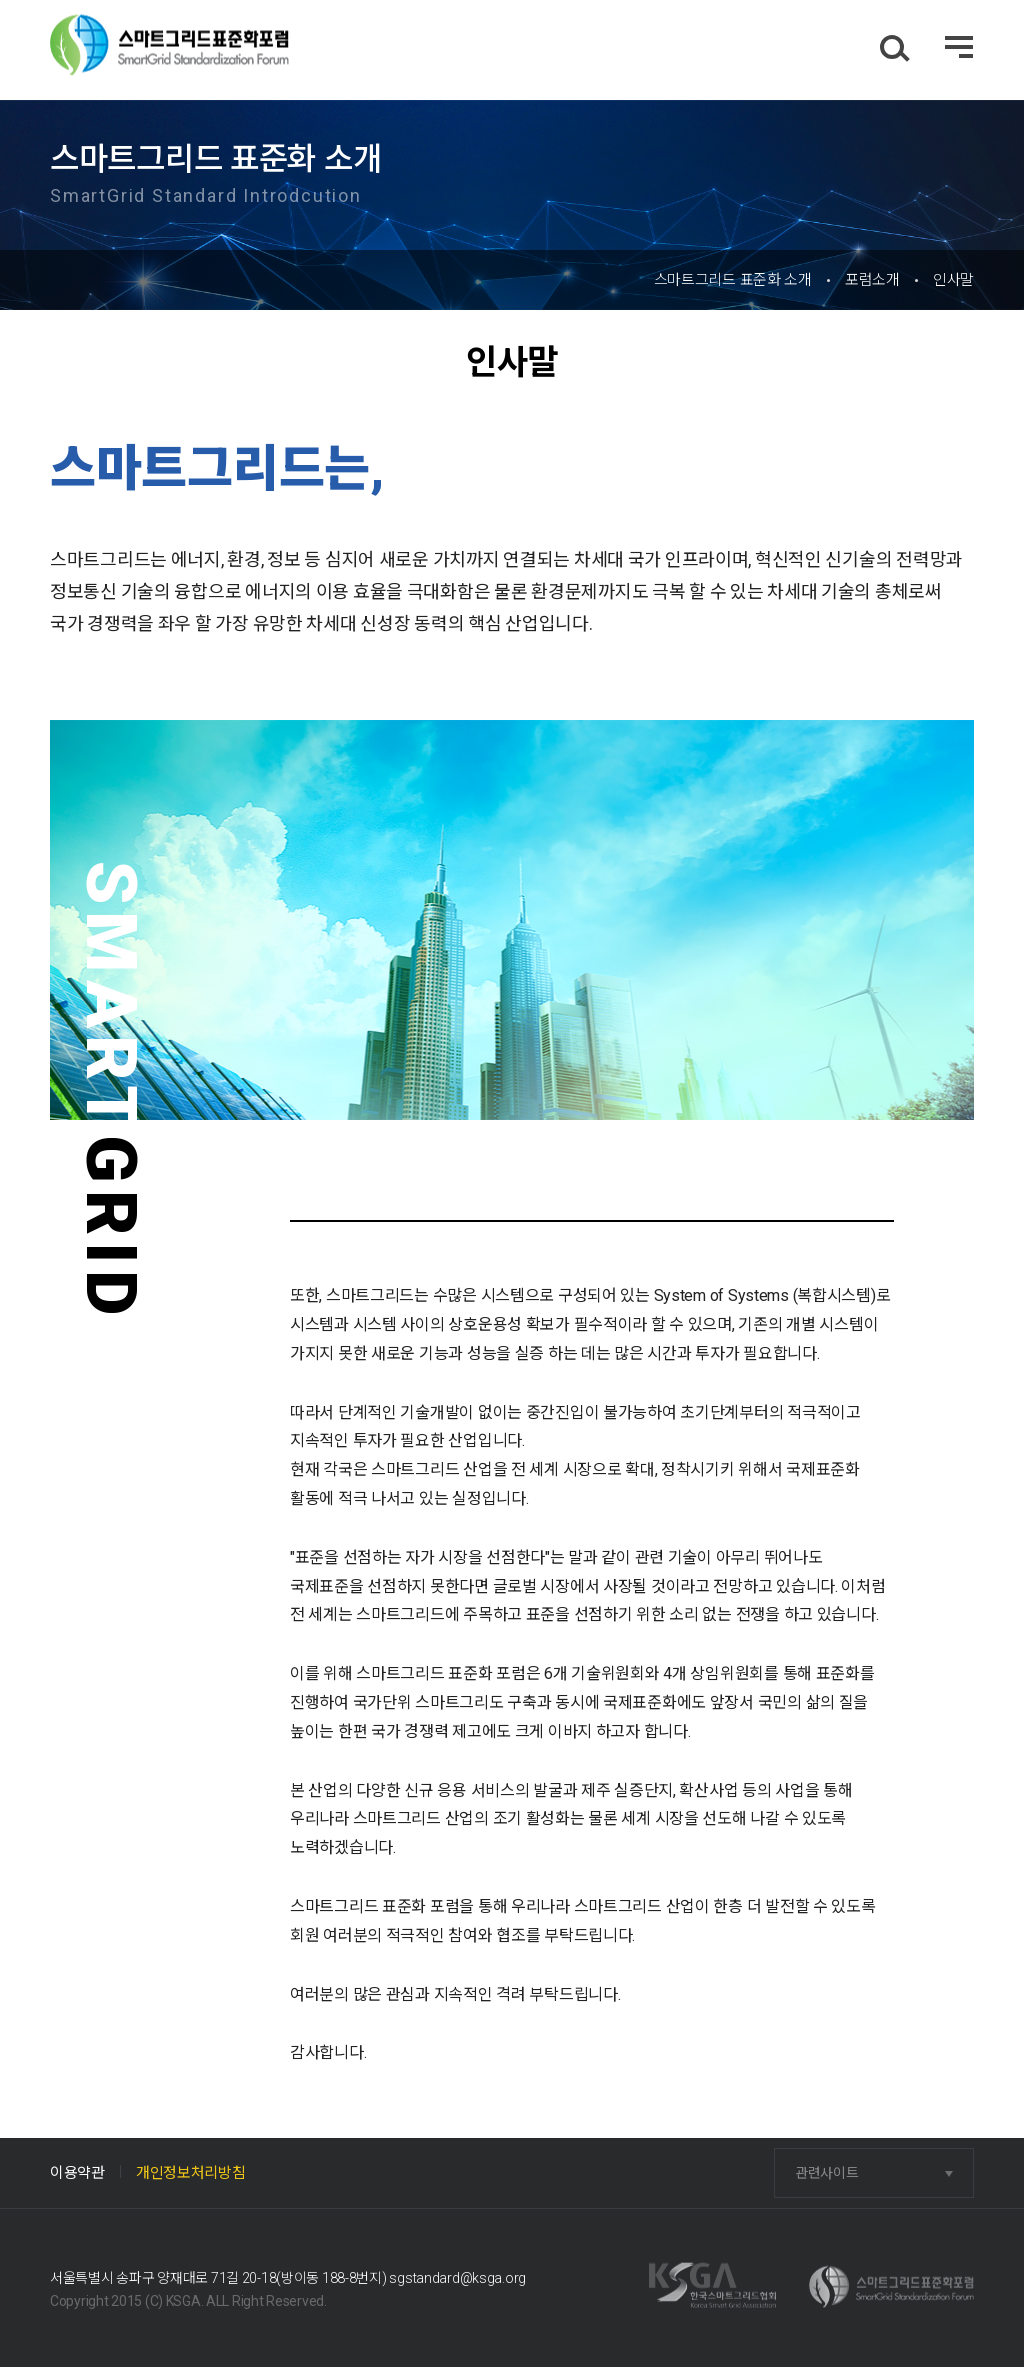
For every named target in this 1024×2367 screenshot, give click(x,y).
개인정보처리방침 (191, 2173)
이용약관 (77, 2173)
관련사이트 (827, 2173)
